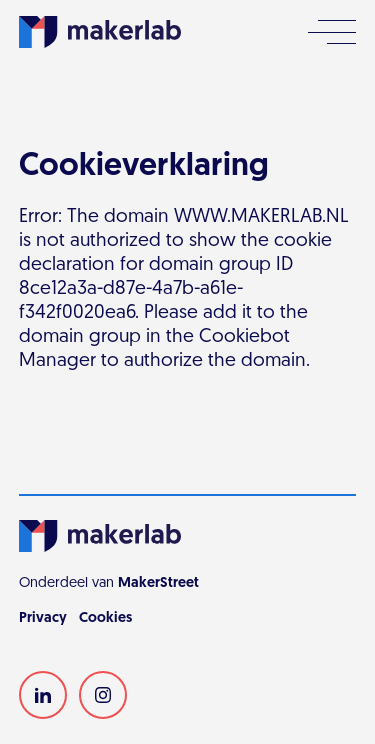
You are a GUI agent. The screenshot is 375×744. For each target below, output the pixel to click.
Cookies (105, 618)
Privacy (43, 618)
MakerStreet (158, 583)
